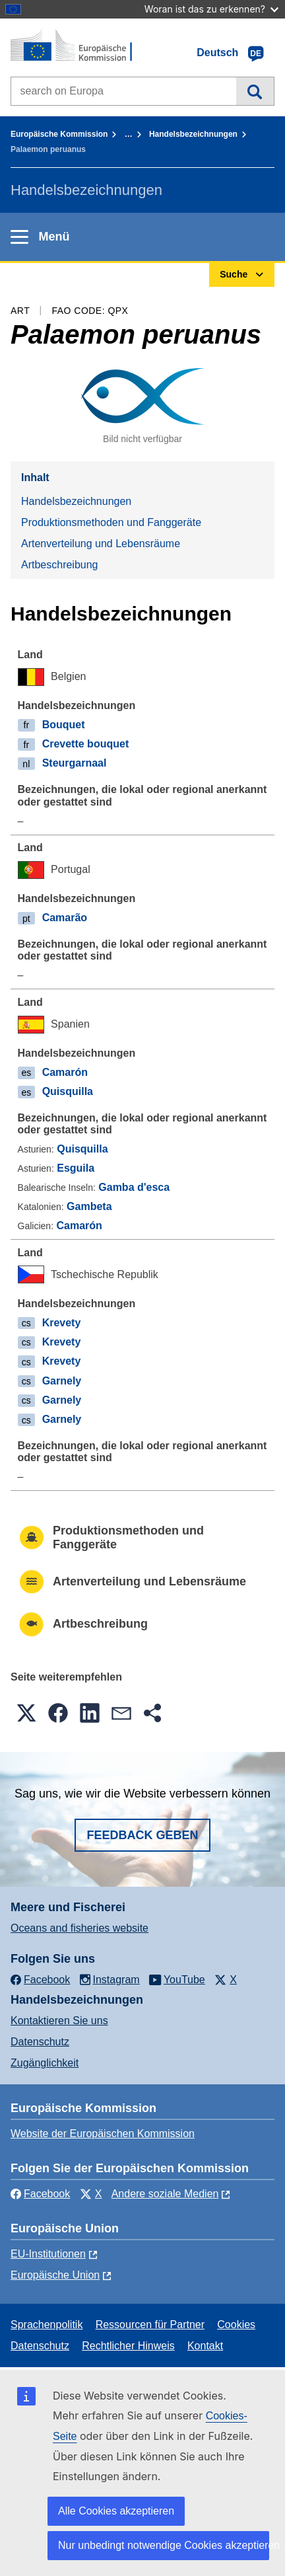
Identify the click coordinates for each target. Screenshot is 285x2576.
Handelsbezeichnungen (193, 134)
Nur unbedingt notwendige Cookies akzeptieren (163, 2545)
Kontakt (205, 2345)
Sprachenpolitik (46, 2324)
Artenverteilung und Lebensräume (100, 543)
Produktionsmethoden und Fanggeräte (111, 522)
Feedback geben (142, 1835)
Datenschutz (40, 2041)
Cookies (236, 2324)
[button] (26, 1713)
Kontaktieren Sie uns (59, 2020)
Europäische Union (55, 2275)
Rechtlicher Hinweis (128, 2345)
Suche (255, 91)
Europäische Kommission (59, 134)
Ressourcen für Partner (150, 2324)
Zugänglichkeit (45, 2062)
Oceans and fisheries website (79, 1928)
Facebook (40, 2193)
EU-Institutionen (48, 2253)
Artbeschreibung (59, 564)
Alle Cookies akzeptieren (116, 2511)
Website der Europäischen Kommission (103, 2133)
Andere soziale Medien (165, 2193)
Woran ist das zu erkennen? (211, 9)
